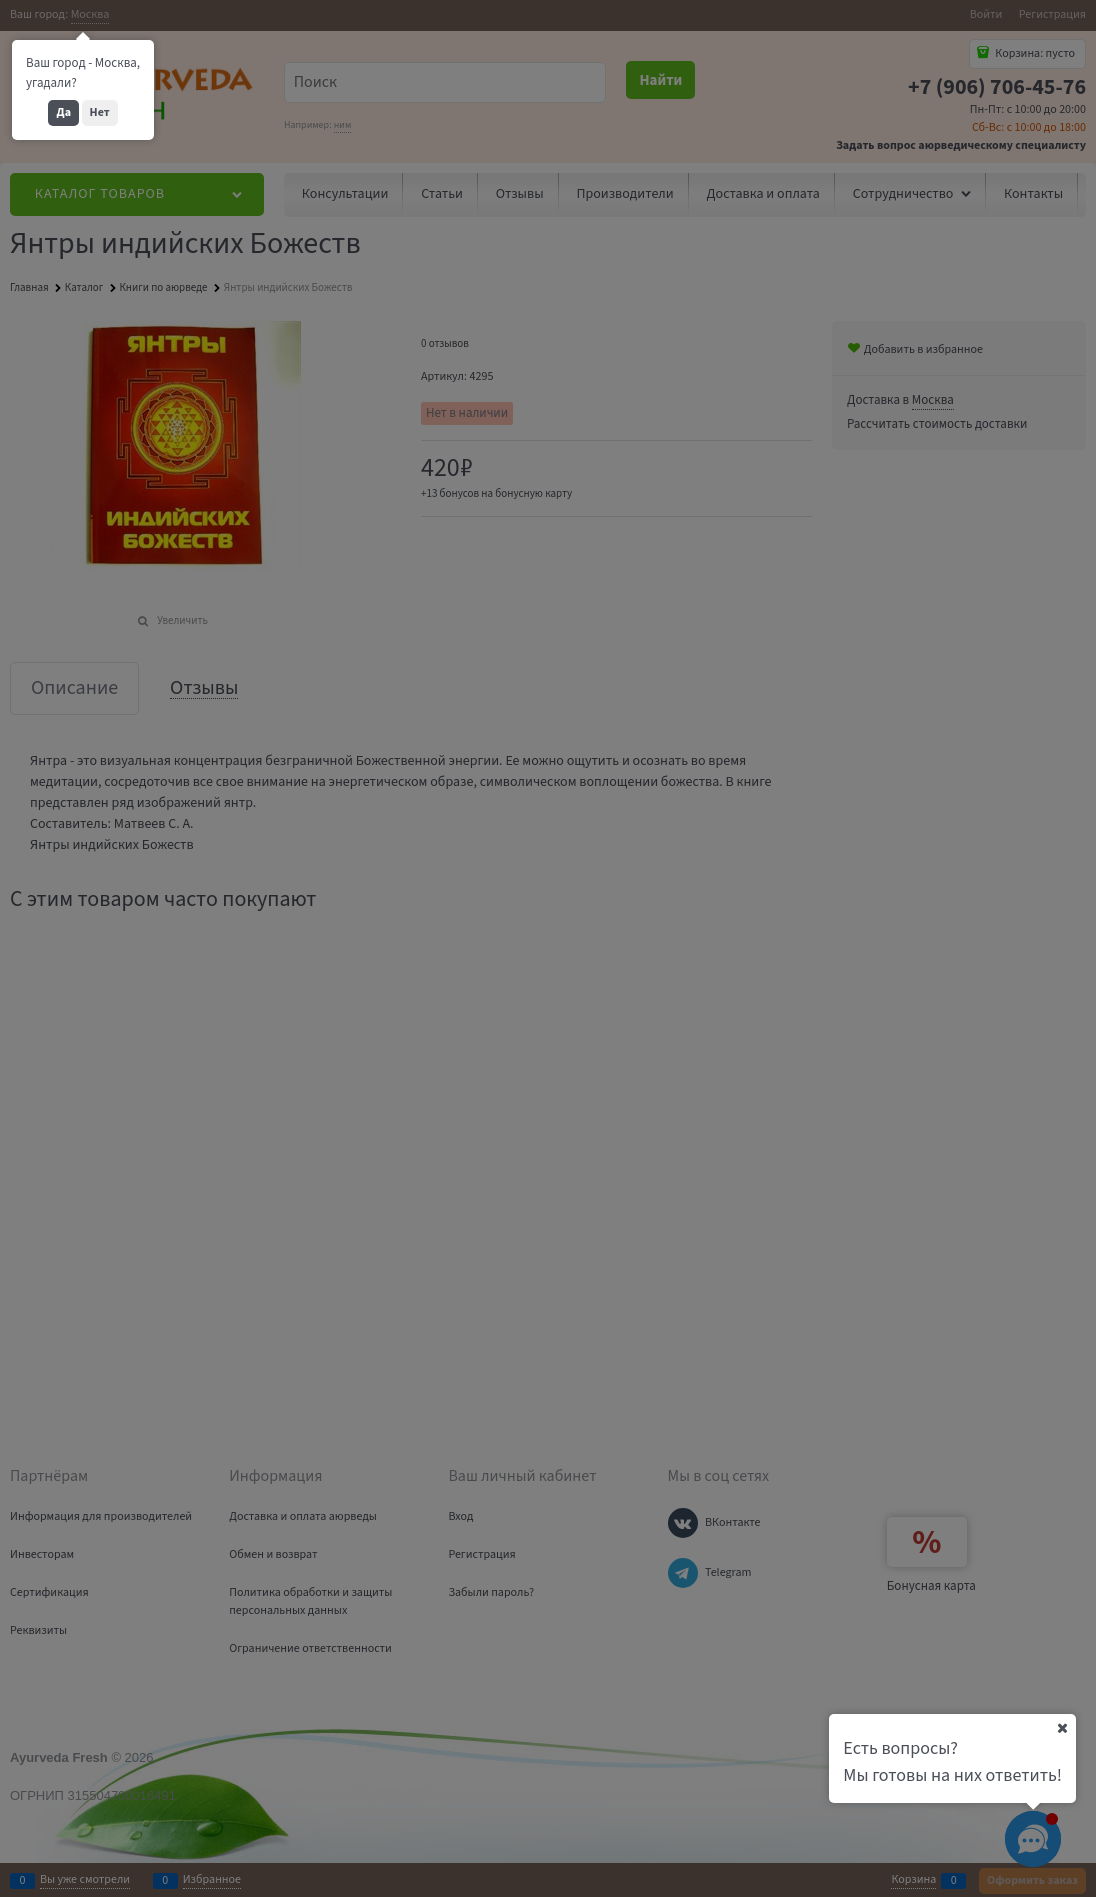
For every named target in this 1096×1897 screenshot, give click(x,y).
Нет (100, 112)
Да (63, 112)
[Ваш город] (1062, 1728)
